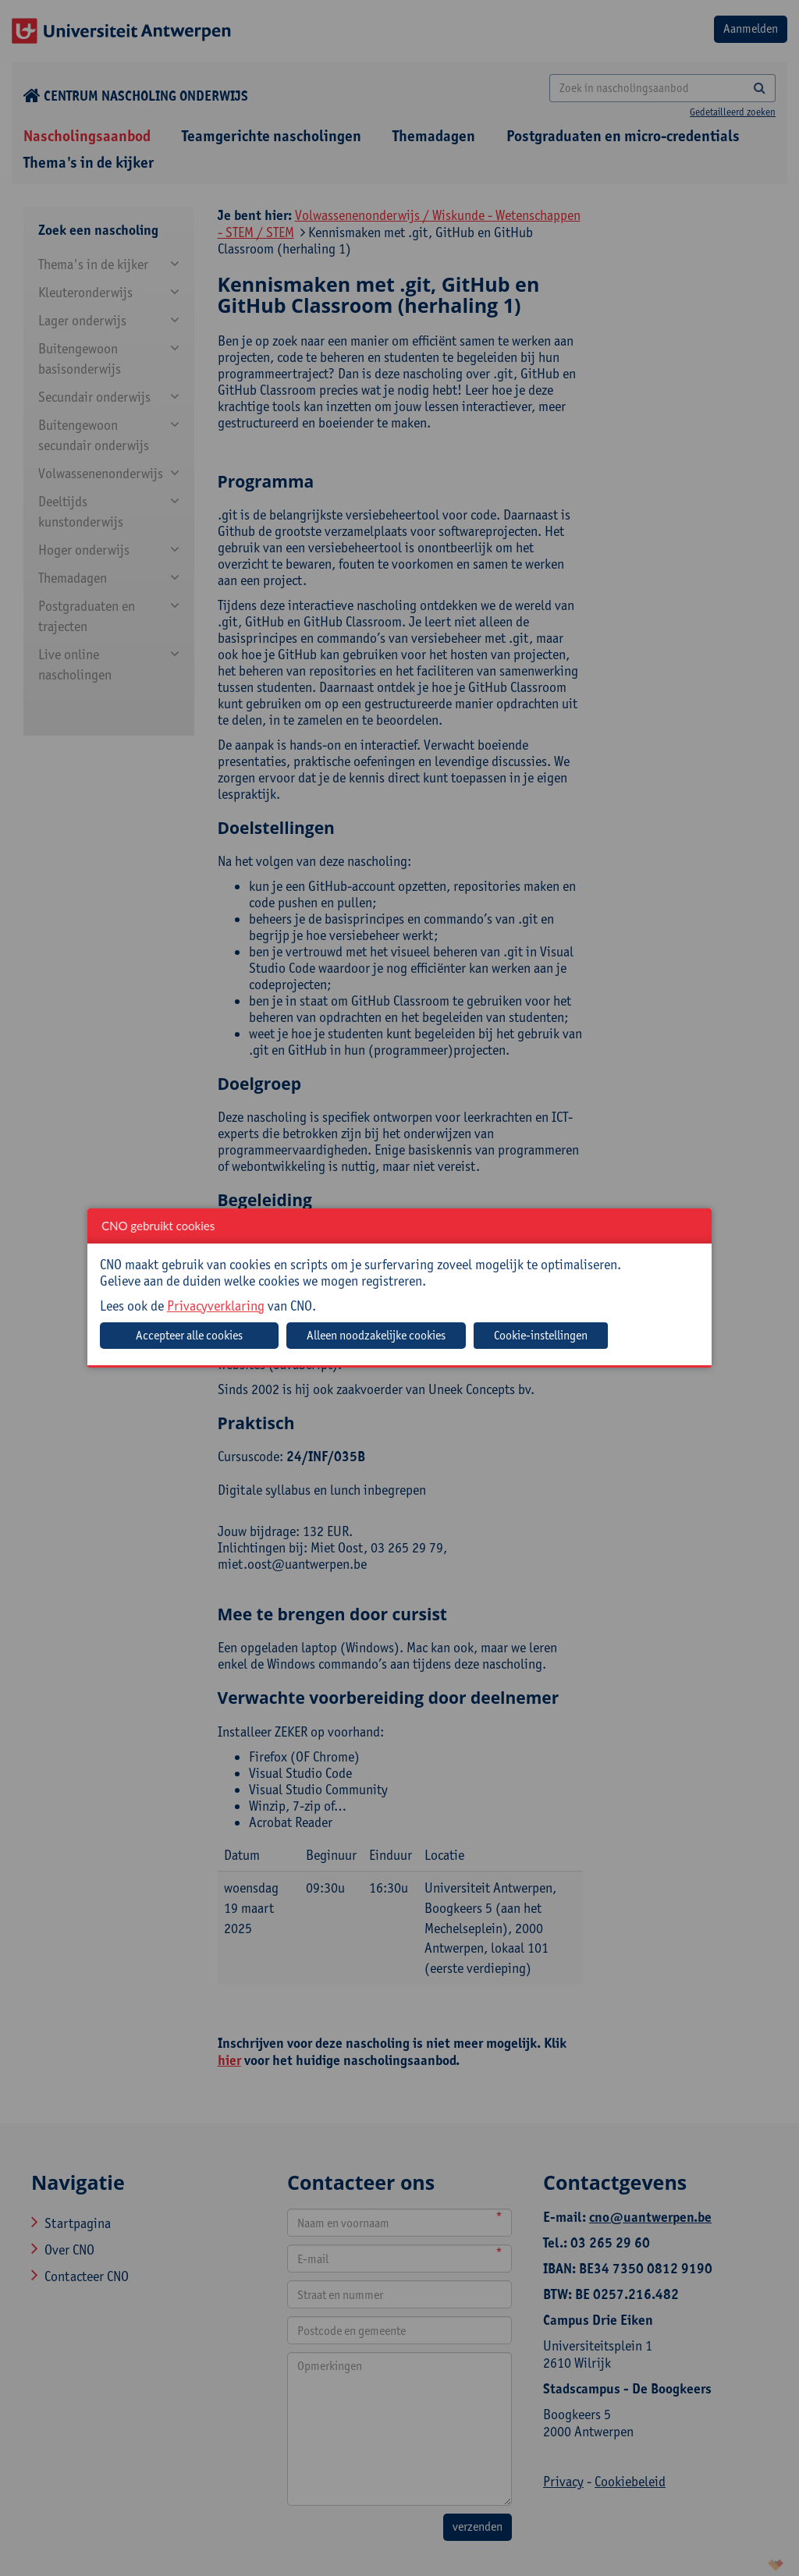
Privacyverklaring (216, 1305)
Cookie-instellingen (541, 1335)
